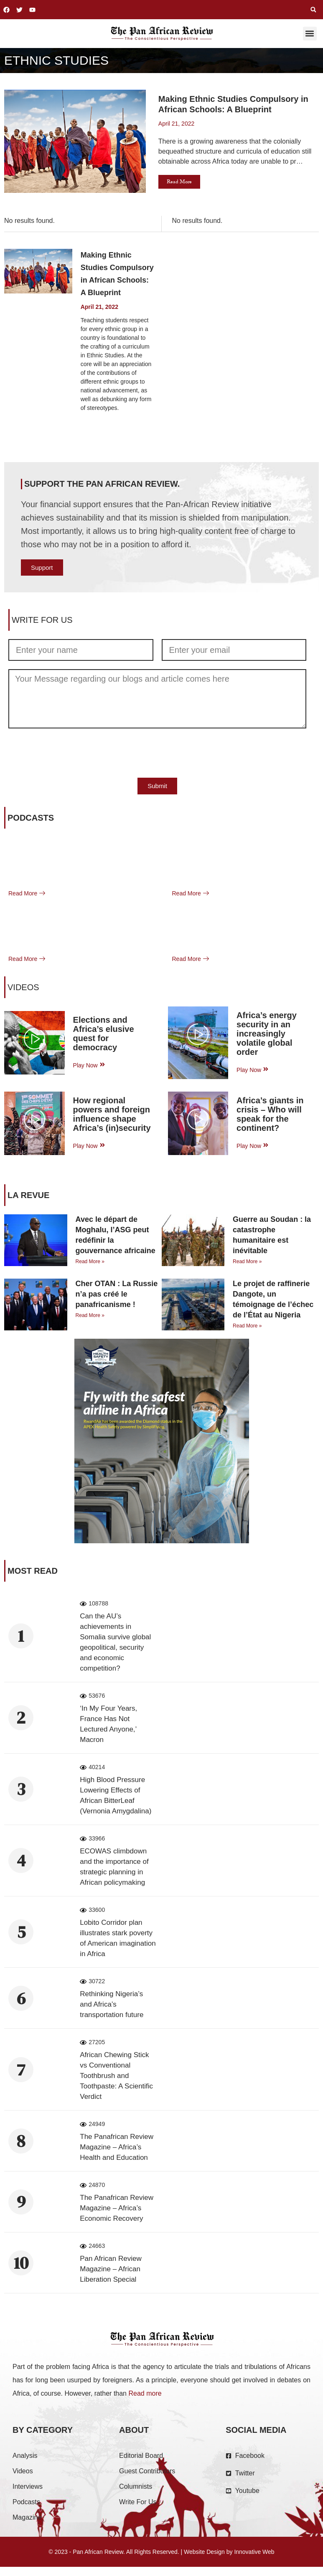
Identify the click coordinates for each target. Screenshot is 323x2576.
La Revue (28, 1195)
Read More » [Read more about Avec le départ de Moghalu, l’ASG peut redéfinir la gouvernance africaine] (90, 1261)
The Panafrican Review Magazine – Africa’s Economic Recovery (116, 2208)
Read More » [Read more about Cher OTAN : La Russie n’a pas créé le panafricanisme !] (90, 1315)
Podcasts (31, 817)
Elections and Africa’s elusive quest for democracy (103, 1033)
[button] (313, 9)
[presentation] (71, 753)
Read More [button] (179, 182)
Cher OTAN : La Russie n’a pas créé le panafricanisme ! (117, 1294)
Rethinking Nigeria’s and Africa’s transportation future (111, 2004)
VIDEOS (23, 987)
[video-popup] (34, 1040)
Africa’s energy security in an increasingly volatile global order (267, 1034)
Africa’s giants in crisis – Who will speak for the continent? (270, 1114)
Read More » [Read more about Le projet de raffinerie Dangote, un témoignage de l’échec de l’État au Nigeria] (247, 1326)
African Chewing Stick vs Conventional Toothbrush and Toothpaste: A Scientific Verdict (116, 2076)
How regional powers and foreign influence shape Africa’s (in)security (112, 1114)
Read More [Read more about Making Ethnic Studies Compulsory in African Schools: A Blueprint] (95, 428)
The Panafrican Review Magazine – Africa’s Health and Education (116, 2147)
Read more (144, 2393)
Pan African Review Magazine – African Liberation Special (110, 2269)
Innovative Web (254, 2551)
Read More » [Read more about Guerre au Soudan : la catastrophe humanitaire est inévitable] (247, 1261)
